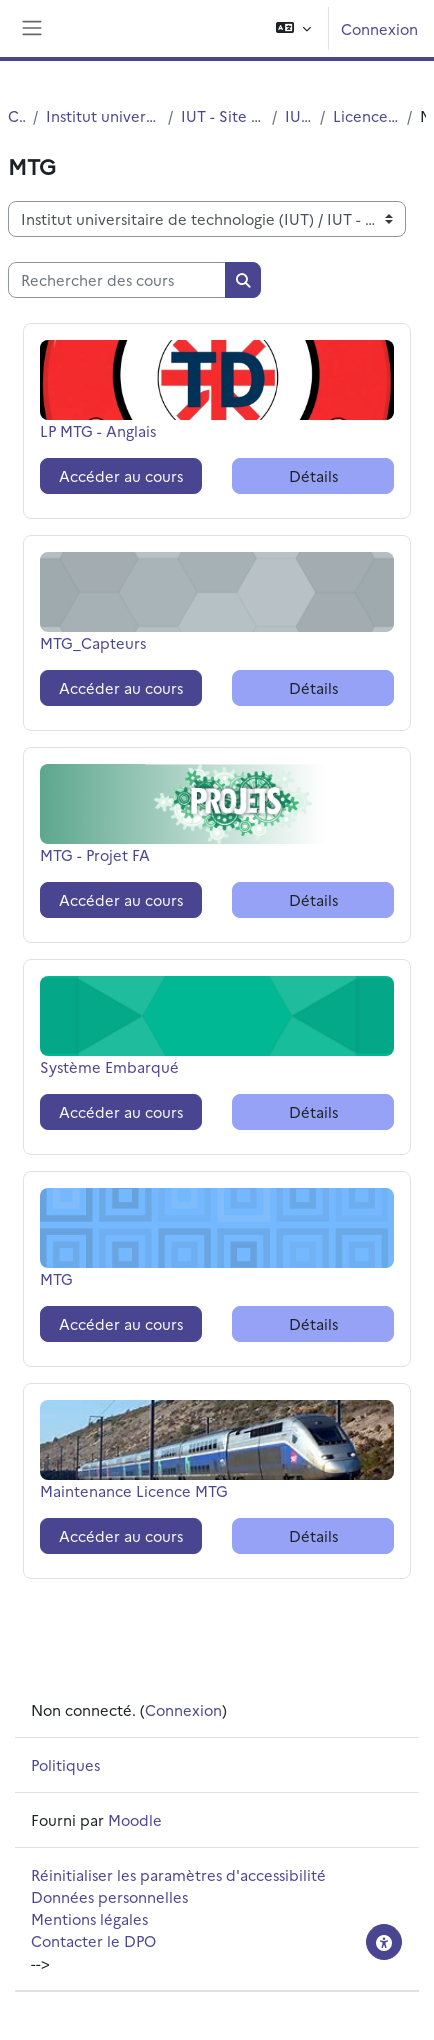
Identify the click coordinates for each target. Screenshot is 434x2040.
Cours (16, 115)
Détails (313, 475)
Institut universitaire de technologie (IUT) (103, 115)
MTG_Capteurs (93, 642)
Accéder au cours (121, 475)
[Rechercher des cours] (117, 280)
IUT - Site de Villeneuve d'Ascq (223, 115)
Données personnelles (109, 1896)
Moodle (135, 1819)
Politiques (65, 1764)
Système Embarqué (109, 1066)
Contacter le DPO (93, 1940)
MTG (89, 1278)
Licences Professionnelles (366, 115)
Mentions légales (89, 1918)
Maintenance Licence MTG (134, 1490)
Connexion (379, 28)
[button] (293, 28)
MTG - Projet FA (95, 854)
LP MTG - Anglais (98, 430)
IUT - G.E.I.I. (298, 115)
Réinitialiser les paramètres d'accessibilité (178, 1874)
